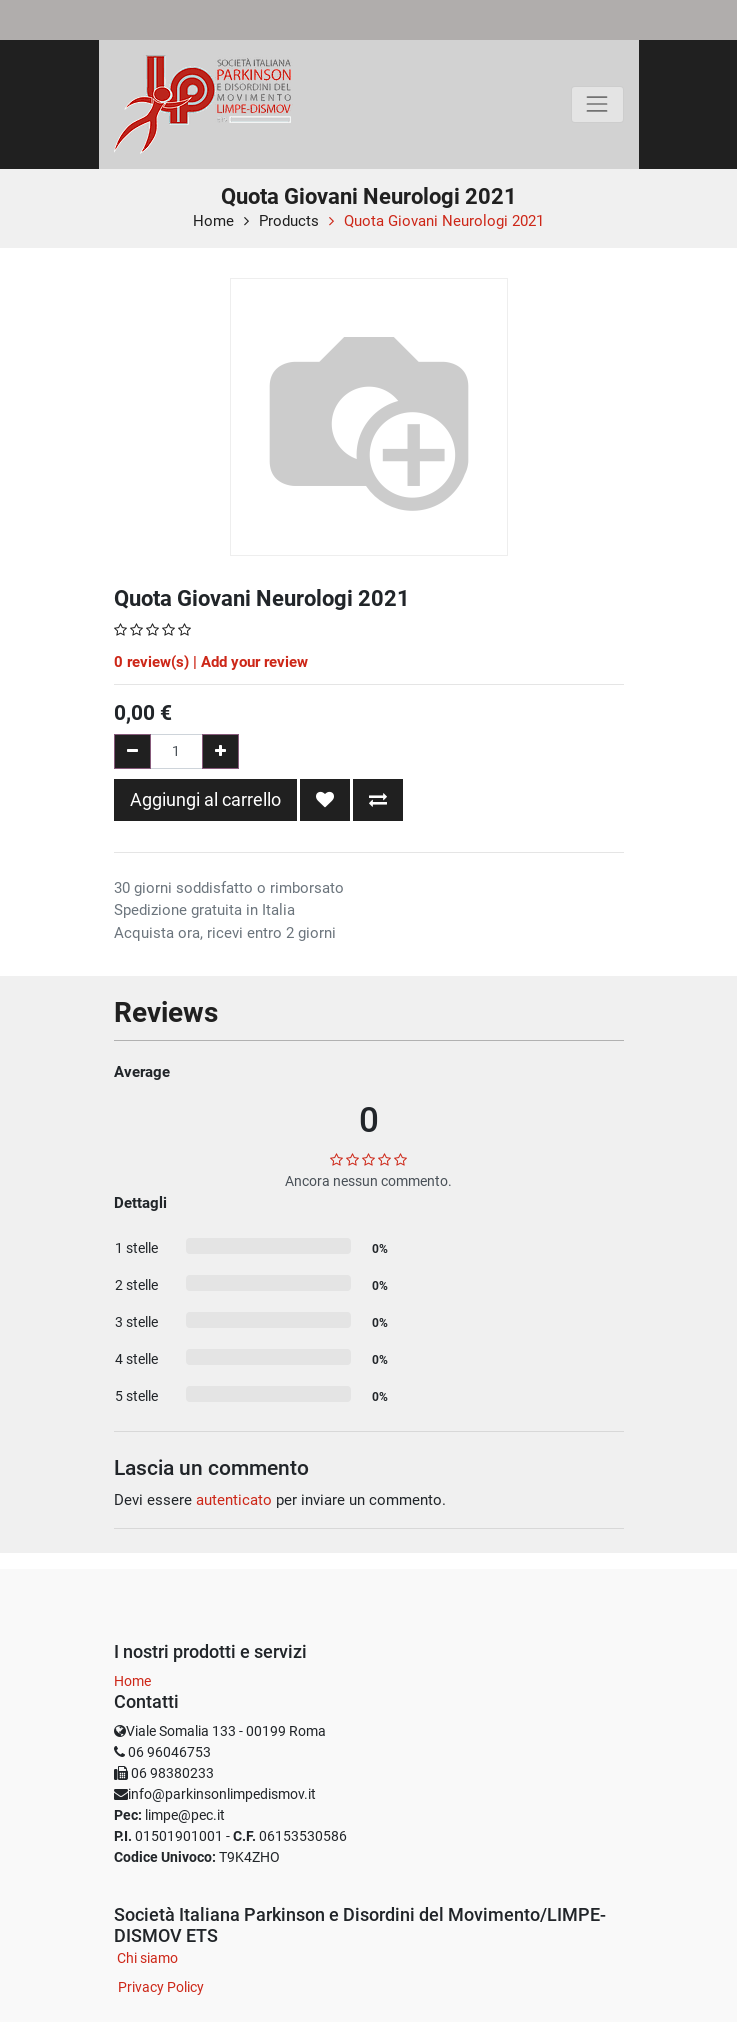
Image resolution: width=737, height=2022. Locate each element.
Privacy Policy (161, 1987)
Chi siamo (147, 1958)
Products (289, 221)
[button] (325, 800)
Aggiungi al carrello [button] (205, 799)
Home (213, 221)
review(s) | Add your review (211, 662)
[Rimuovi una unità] (132, 751)
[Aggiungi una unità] (220, 751)
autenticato (234, 1500)
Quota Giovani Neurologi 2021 (444, 221)
